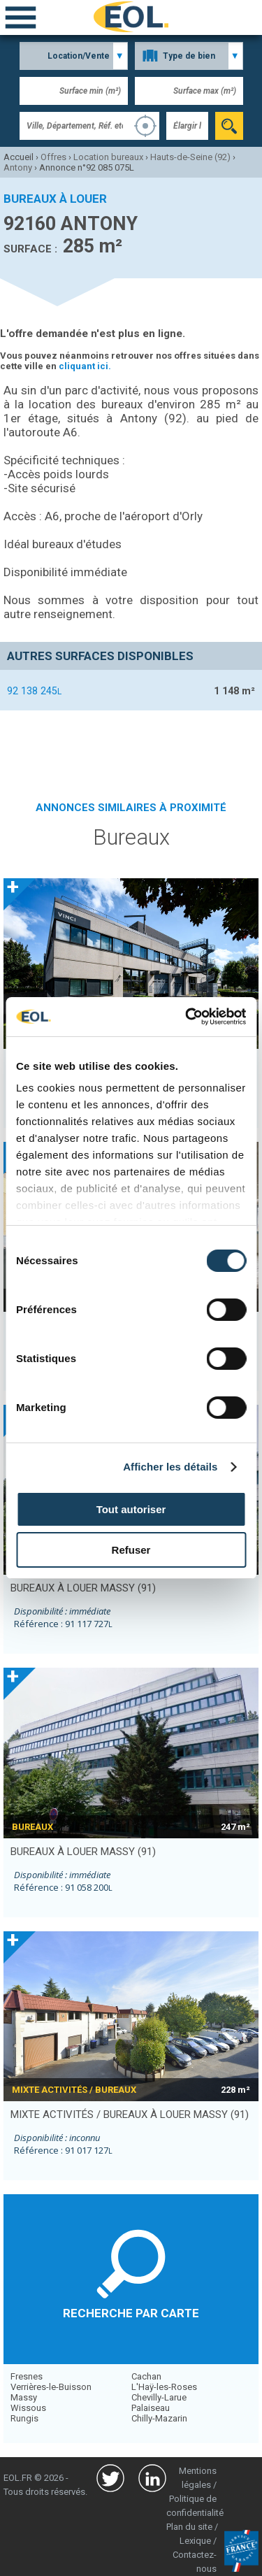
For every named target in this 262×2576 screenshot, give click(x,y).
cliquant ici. (85, 366)
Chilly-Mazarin (159, 2418)
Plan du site (189, 2526)
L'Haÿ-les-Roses (164, 2387)
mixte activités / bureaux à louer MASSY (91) (129, 2114)
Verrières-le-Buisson (51, 2387)
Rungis (24, 2418)
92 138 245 (34, 690)
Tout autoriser (131, 1509)
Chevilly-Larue (159, 2397)
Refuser (131, 1550)
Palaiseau (150, 2408)
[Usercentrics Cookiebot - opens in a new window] (186, 1017)
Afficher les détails (170, 1467)
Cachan (146, 2376)
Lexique (195, 2540)
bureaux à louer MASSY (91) (83, 1588)
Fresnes (26, 2376)
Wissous (28, 2408)
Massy (23, 2397)
